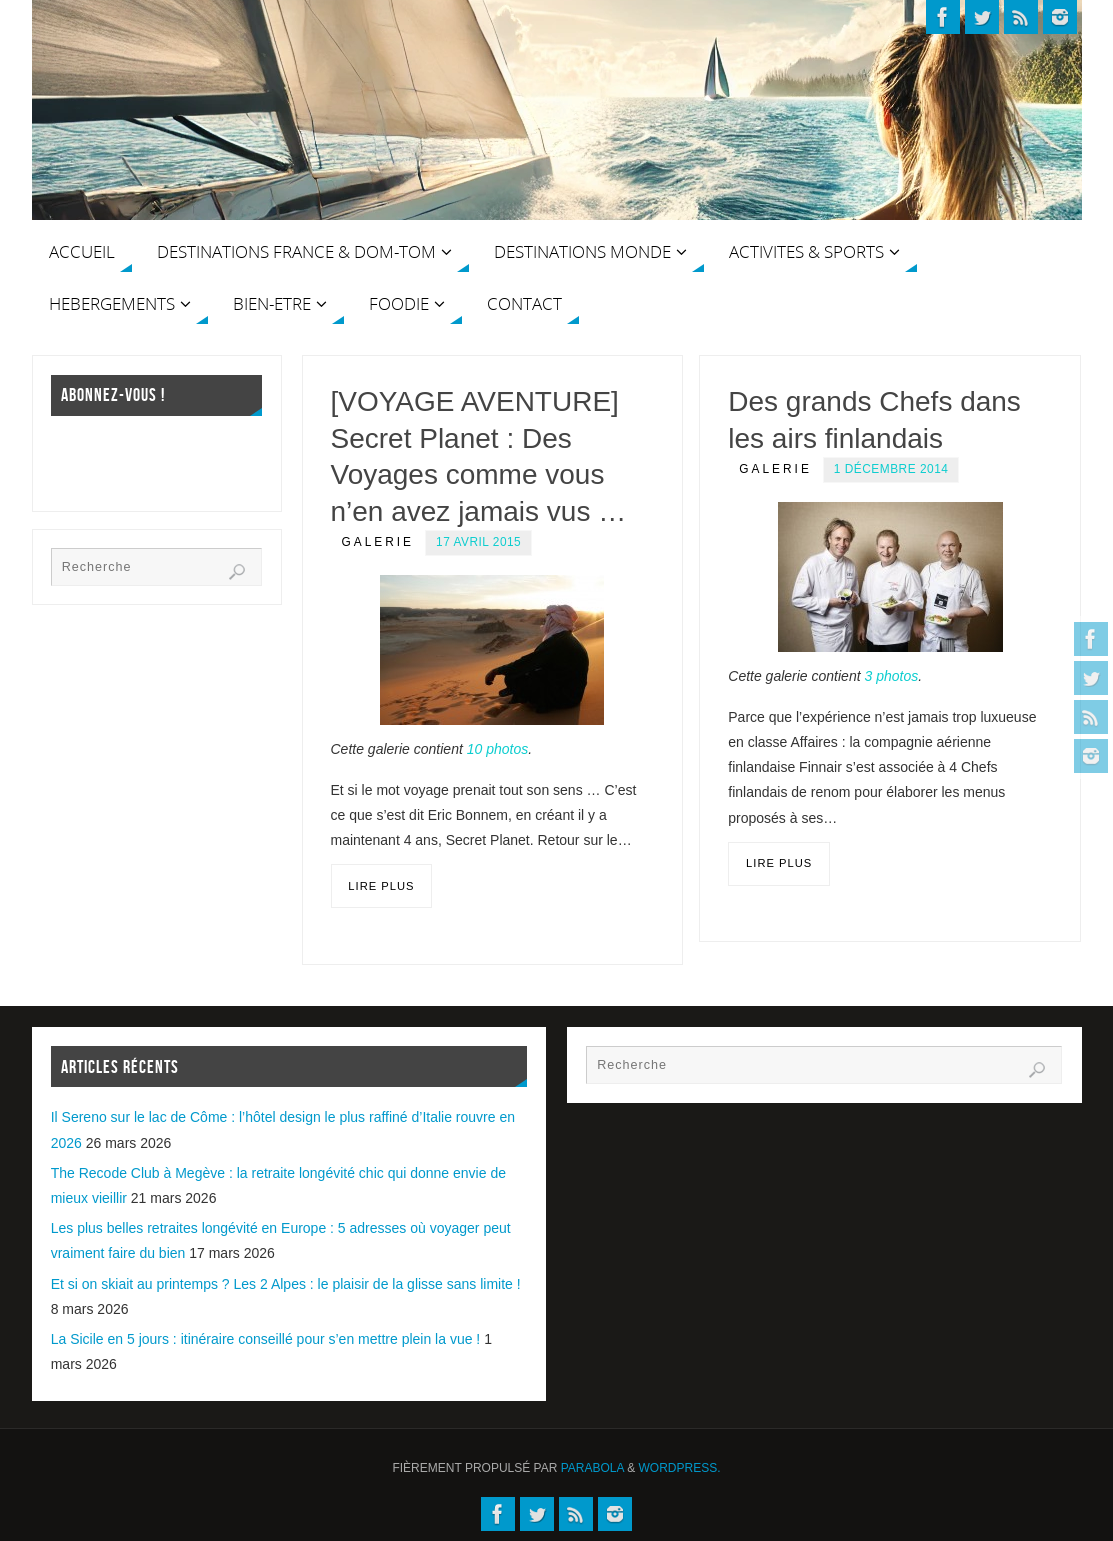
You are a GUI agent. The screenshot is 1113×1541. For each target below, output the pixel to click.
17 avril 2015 (478, 542)
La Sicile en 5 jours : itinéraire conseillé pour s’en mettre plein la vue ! (266, 1339)
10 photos (498, 749)
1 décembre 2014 (891, 469)
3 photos (891, 676)
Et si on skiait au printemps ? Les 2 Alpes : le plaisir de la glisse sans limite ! (286, 1284)
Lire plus (381, 886)
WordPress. (680, 1468)
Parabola (592, 1468)
